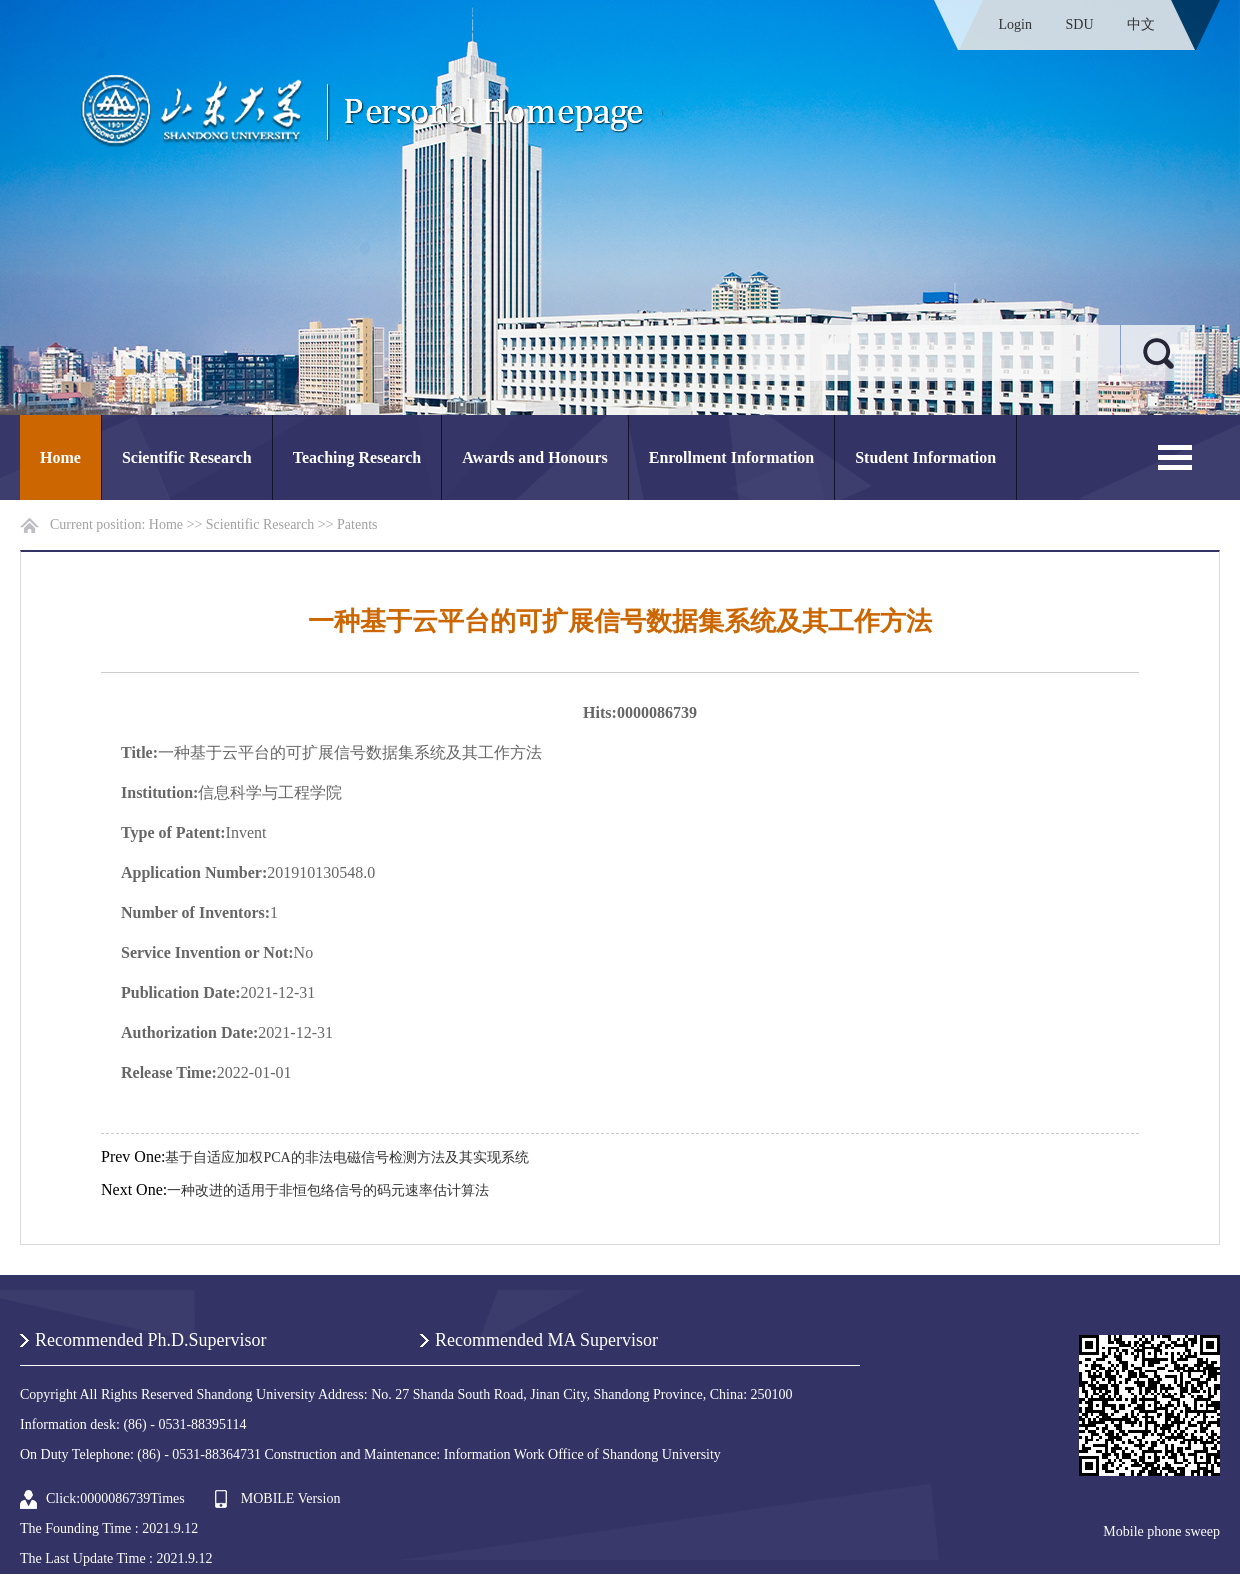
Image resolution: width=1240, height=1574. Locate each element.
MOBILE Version (291, 1498)
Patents (357, 524)
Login (1015, 24)
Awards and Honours (535, 457)
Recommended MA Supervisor (546, 1340)
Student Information (925, 457)
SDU (1079, 24)
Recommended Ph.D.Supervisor (150, 1340)
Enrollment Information (731, 457)
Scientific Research (187, 457)
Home (60, 457)
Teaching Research (357, 457)
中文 (1141, 24)
